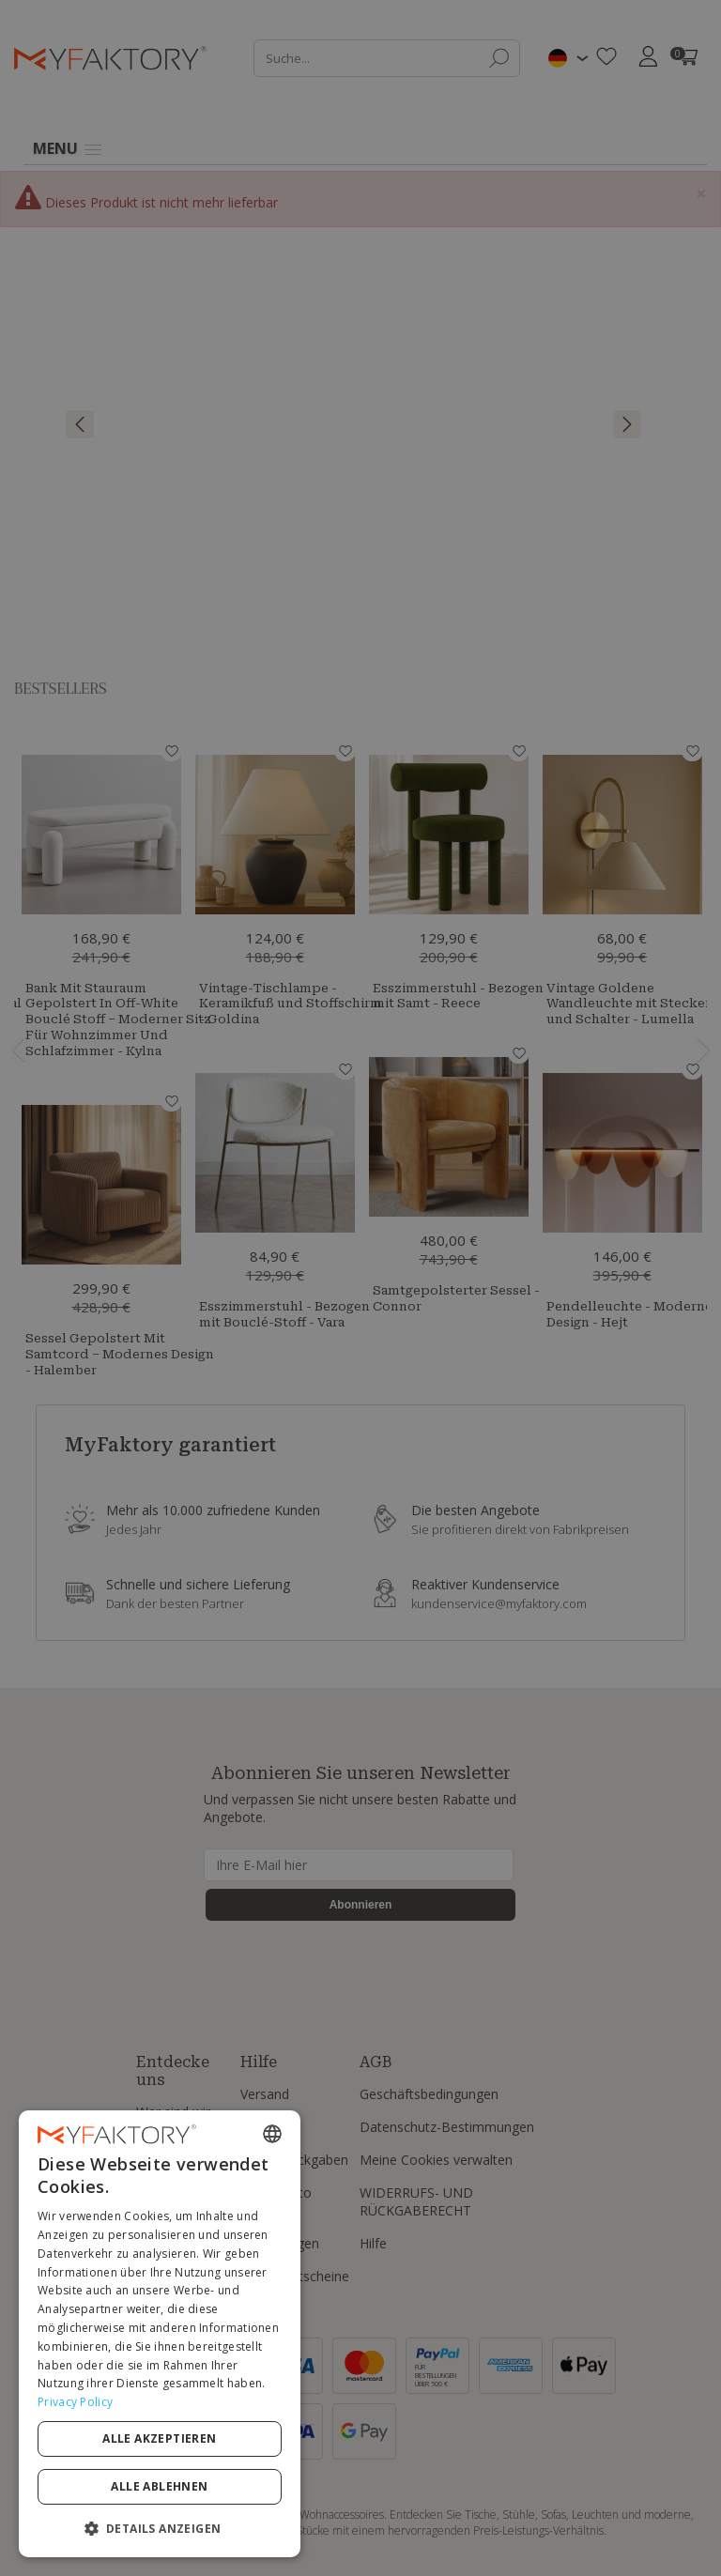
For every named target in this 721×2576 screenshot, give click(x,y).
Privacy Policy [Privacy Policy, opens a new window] (75, 2402)
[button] (160, 2527)
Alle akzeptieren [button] (159, 2438)
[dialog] (159, 2333)
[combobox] (272, 2133)
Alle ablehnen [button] (159, 2486)
